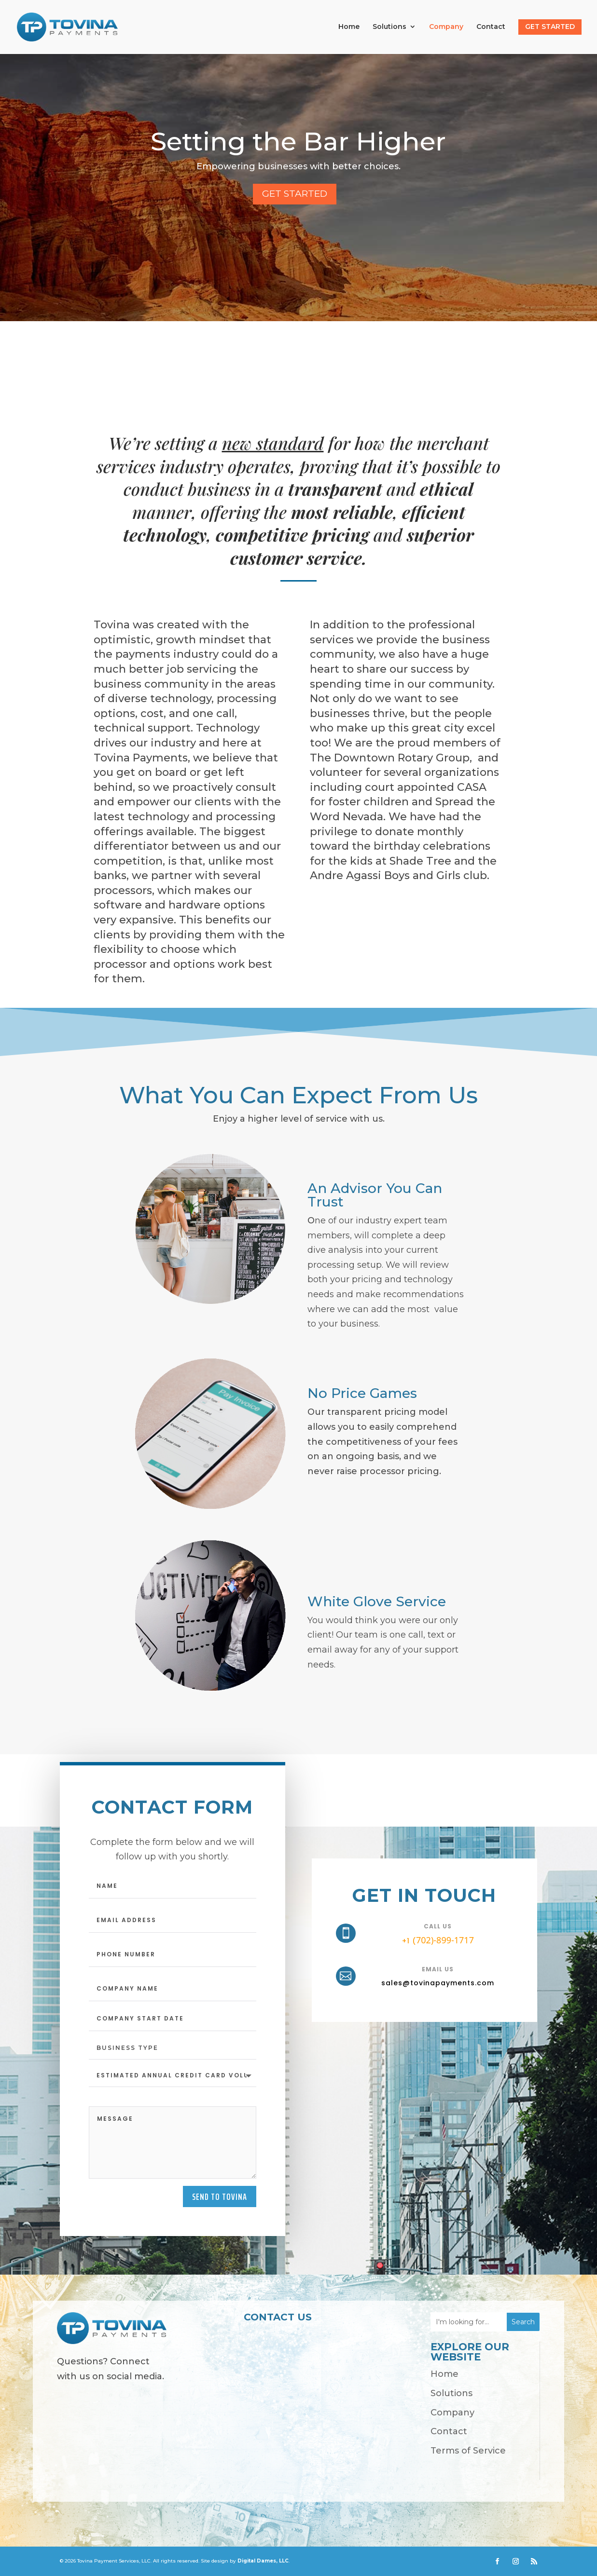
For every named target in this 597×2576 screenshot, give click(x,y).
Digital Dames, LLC (263, 2561)
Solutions (389, 27)
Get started (294, 193)
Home (349, 27)
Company (446, 27)
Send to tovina (219, 2196)
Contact (490, 27)
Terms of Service (468, 2450)
